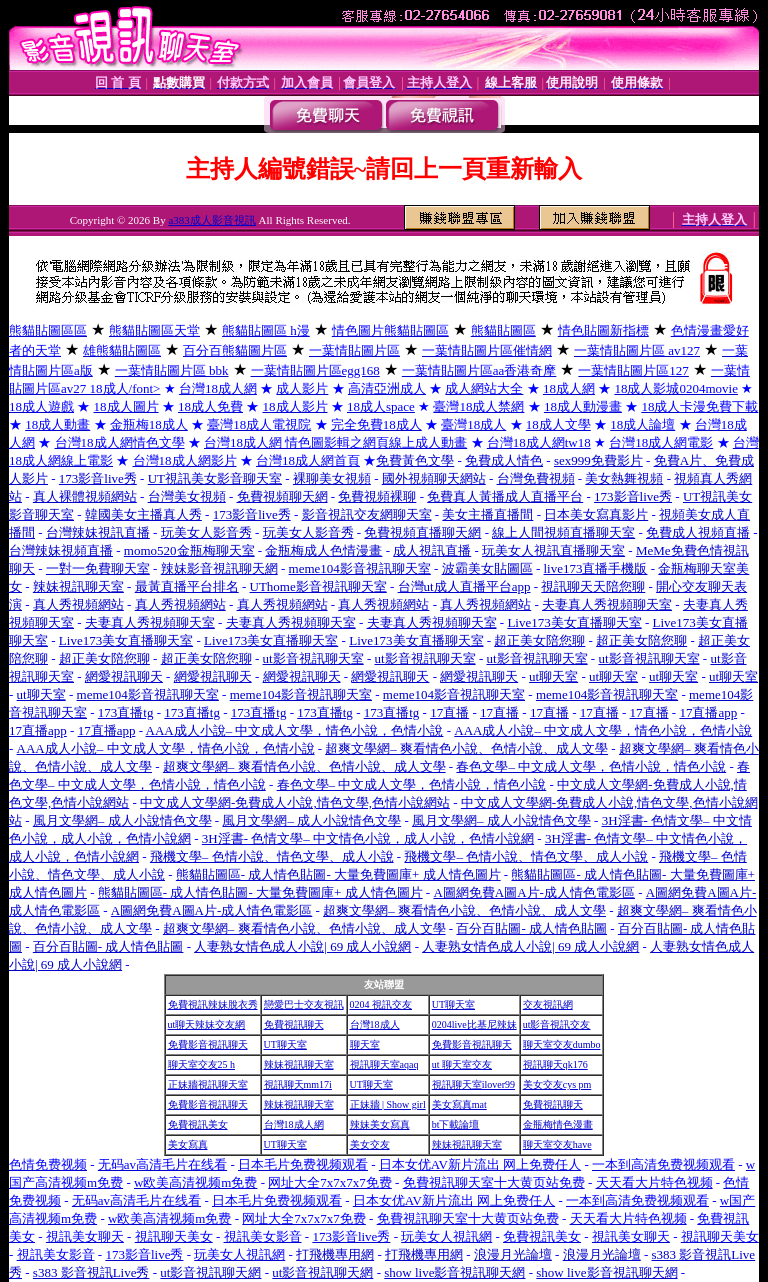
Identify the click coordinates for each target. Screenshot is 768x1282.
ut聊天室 (553, 676)
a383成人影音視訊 (211, 220)
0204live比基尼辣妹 (474, 1024)
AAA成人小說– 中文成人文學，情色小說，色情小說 (295, 730)
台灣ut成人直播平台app (464, 586)
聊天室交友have (557, 1144)
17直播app (708, 712)
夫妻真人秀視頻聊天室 (607, 604)
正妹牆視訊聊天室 (208, 1084)
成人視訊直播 (432, 550)
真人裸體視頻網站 (85, 496)
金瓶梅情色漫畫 (558, 1124)
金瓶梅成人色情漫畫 (323, 550)
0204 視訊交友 (381, 1004)
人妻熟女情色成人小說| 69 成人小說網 (302, 946)
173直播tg (126, 712)
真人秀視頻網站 (78, 604)
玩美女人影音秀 (206, 532)
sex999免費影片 (598, 460)
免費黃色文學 (415, 460)
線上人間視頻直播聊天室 (563, 532)
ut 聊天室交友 (462, 1064)
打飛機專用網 (335, 1254)
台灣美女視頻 (187, 496)
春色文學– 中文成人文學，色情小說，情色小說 (591, 766)
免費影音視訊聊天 (208, 1044)
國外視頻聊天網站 (434, 478)
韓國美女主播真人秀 (143, 514)
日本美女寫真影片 (596, 514)
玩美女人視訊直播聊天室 (553, 550)
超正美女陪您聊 (539, 640)
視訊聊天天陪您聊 (593, 586)
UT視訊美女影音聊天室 (215, 478)
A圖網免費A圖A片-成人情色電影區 (534, 892)
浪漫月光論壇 (513, 1254)
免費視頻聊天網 (282, 496)
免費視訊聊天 (294, 1024)
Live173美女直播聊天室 (574, 622)
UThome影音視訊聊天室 (318, 586)
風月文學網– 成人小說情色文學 (122, 820)
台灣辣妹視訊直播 (98, 532)
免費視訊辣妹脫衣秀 (213, 1004)
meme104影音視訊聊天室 (360, 568)
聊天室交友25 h (202, 1064)
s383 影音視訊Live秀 (91, 1272)
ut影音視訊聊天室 (313, 658)
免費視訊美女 (198, 1124)
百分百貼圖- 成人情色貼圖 (531, 928)
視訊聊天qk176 (555, 1064)
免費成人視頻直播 (698, 532)
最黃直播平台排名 (187, 586)
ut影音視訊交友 (557, 1024)
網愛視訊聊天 (124, 676)
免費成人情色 (504, 460)
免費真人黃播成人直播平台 (505, 496)
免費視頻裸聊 (377, 496)
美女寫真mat (459, 1104)
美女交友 (370, 1144)
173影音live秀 (98, 478)
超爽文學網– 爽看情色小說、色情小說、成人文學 (466, 748)
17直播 (449, 712)
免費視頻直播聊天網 (422, 532)
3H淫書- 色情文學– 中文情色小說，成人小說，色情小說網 (368, 838)
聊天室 (365, 1044)
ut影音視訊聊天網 (210, 1272)
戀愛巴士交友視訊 (304, 1004)
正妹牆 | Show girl (388, 1104)
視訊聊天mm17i (298, 1084)
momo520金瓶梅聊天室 (189, 550)
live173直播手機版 (595, 568)
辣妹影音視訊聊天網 (219, 568)
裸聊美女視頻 (332, 478)
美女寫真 (188, 1144)
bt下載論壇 (456, 1124)
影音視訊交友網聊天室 (367, 514)
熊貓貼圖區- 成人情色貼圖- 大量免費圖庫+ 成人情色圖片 (338, 874)
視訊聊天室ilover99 (473, 1084)
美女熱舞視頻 (624, 478)
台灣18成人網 (294, 1124)
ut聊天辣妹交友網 (207, 1024)
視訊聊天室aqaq (384, 1064)
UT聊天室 (453, 1004)
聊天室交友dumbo (562, 1044)
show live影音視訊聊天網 (454, 1272)
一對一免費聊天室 (98, 568)
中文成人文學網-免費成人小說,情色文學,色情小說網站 (295, 802)
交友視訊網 (548, 1004)
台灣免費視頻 (536, 478)
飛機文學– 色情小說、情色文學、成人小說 (272, 856)
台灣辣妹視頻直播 (61, 550)
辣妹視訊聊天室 (78, 586)
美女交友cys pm (557, 1084)
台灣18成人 (375, 1024)
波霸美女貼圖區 (487, 568)
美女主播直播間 (487, 514)
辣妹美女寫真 (380, 1124)
